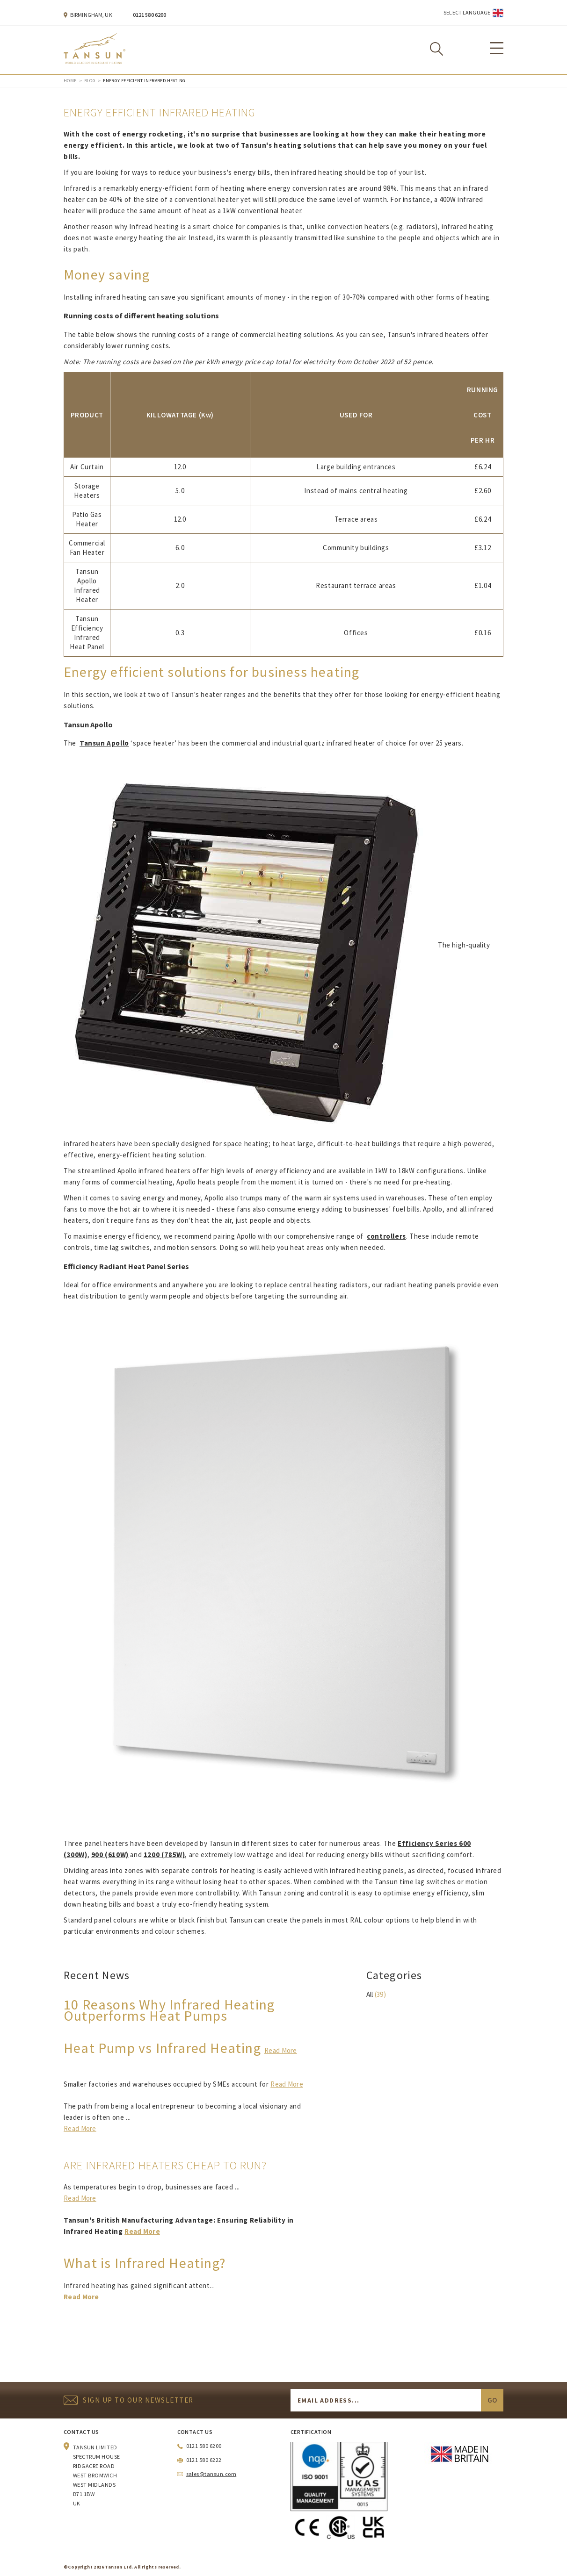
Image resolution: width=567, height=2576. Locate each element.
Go (492, 2400)
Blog (90, 81)
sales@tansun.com (211, 2473)
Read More (280, 2050)
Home (70, 81)
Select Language (466, 12)
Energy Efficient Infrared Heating (144, 81)
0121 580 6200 (150, 14)
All (369, 1994)
